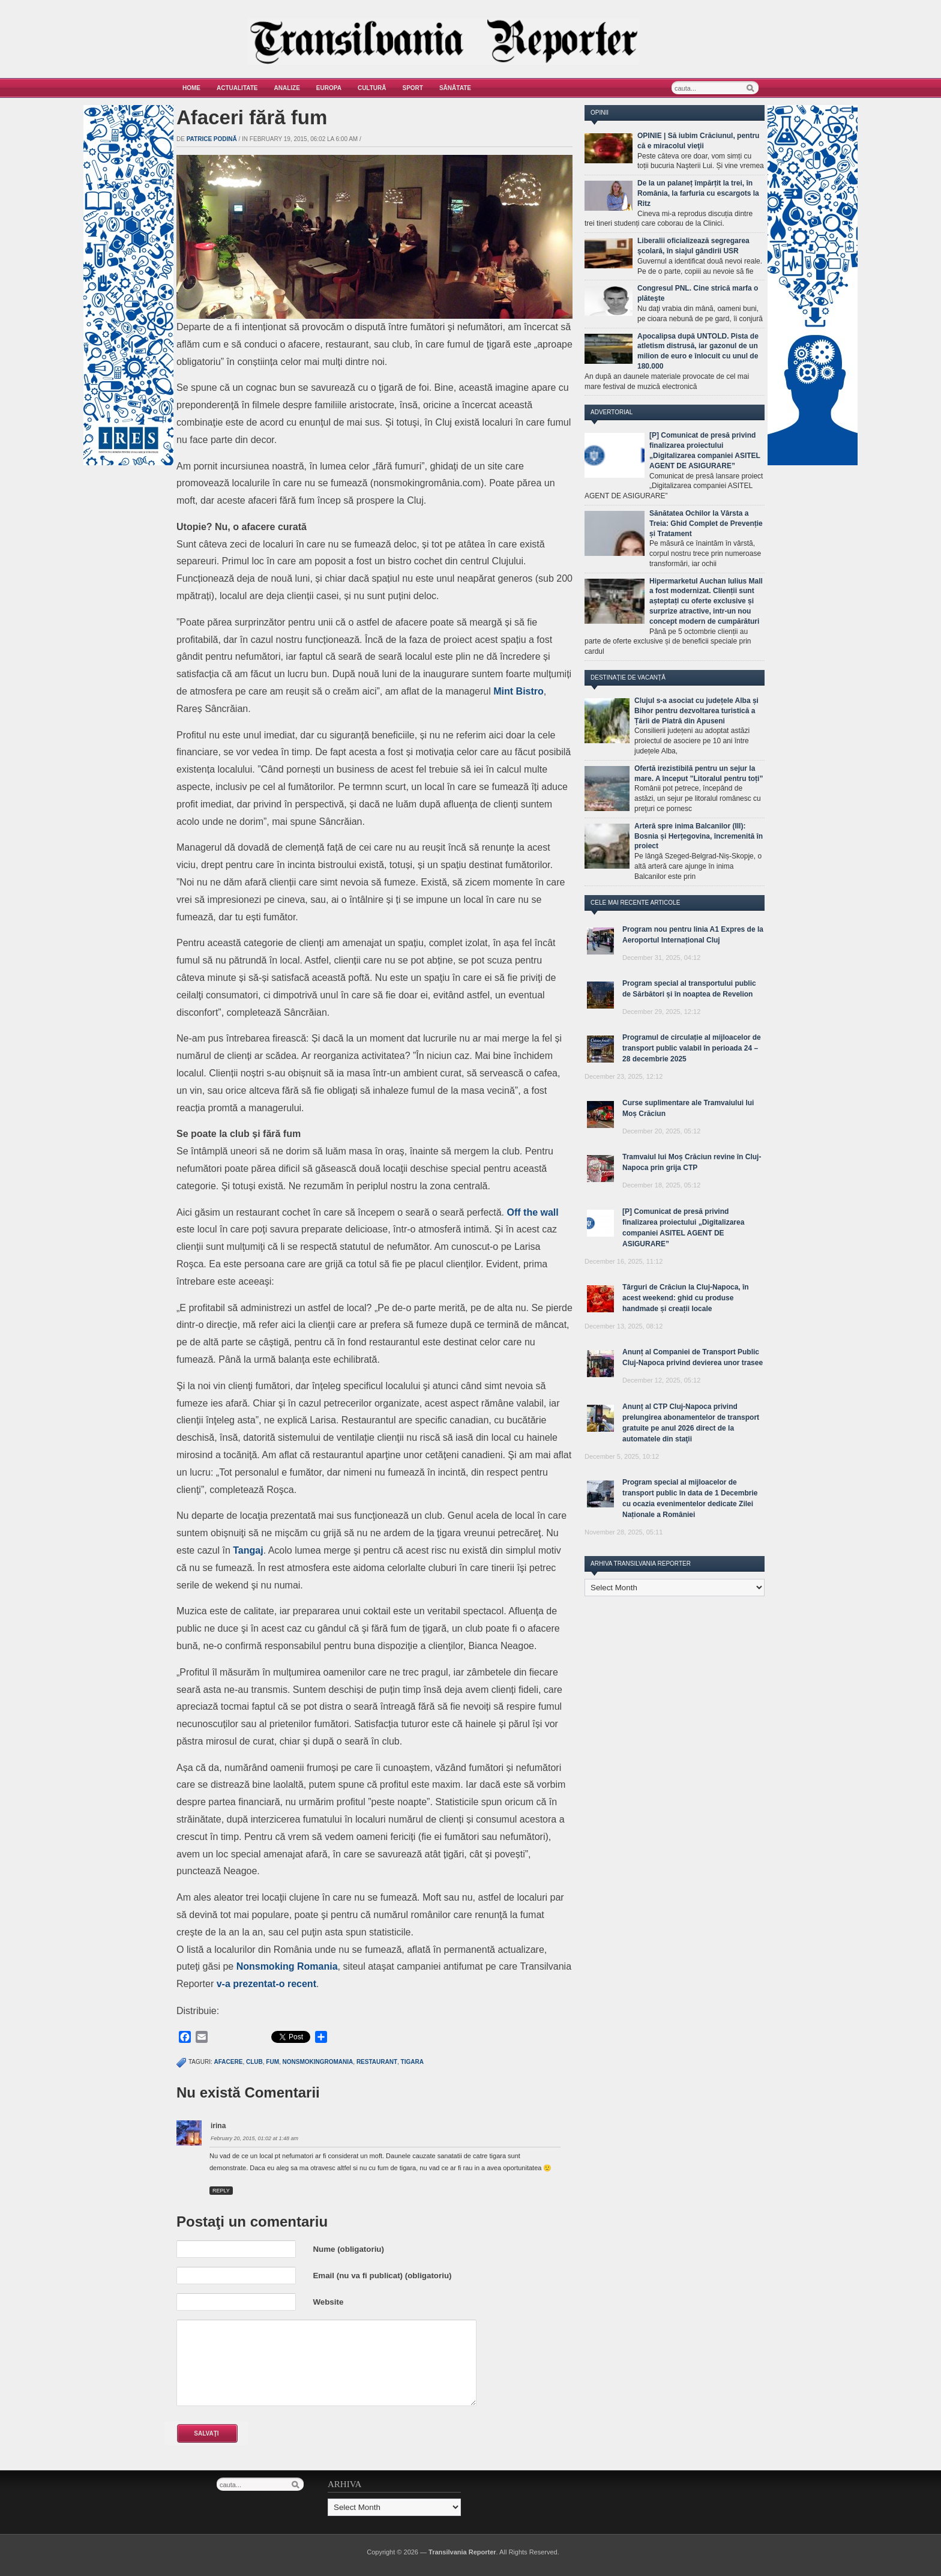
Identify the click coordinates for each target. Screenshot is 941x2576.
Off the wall (533, 1212)
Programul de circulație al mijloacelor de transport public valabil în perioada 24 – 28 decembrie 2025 (691, 1048)
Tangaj (248, 1550)
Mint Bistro (518, 691)
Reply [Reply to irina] (221, 2191)
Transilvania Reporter (462, 2552)
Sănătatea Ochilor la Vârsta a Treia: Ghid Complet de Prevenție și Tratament (706, 523)
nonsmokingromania (318, 2062)
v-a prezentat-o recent (266, 1984)
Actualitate (237, 88)
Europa (328, 88)
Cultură (372, 88)
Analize (287, 88)
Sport (413, 88)
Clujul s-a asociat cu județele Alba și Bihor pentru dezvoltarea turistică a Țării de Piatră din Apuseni (696, 710)
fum (272, 2062)
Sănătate (455, 88)
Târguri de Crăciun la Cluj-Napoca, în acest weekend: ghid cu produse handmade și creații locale (685, 1298)
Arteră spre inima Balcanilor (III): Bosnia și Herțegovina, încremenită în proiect (698, 836)
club (254, 2062)
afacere (228, 2062)
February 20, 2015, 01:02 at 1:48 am (254, 2138)
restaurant (376, 2062)
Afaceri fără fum (251, 117)
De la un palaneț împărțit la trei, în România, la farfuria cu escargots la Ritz (698, 193)
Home (191, 88)
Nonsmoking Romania (287, 1966)
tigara (412, 2062)
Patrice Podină (212, 139)
